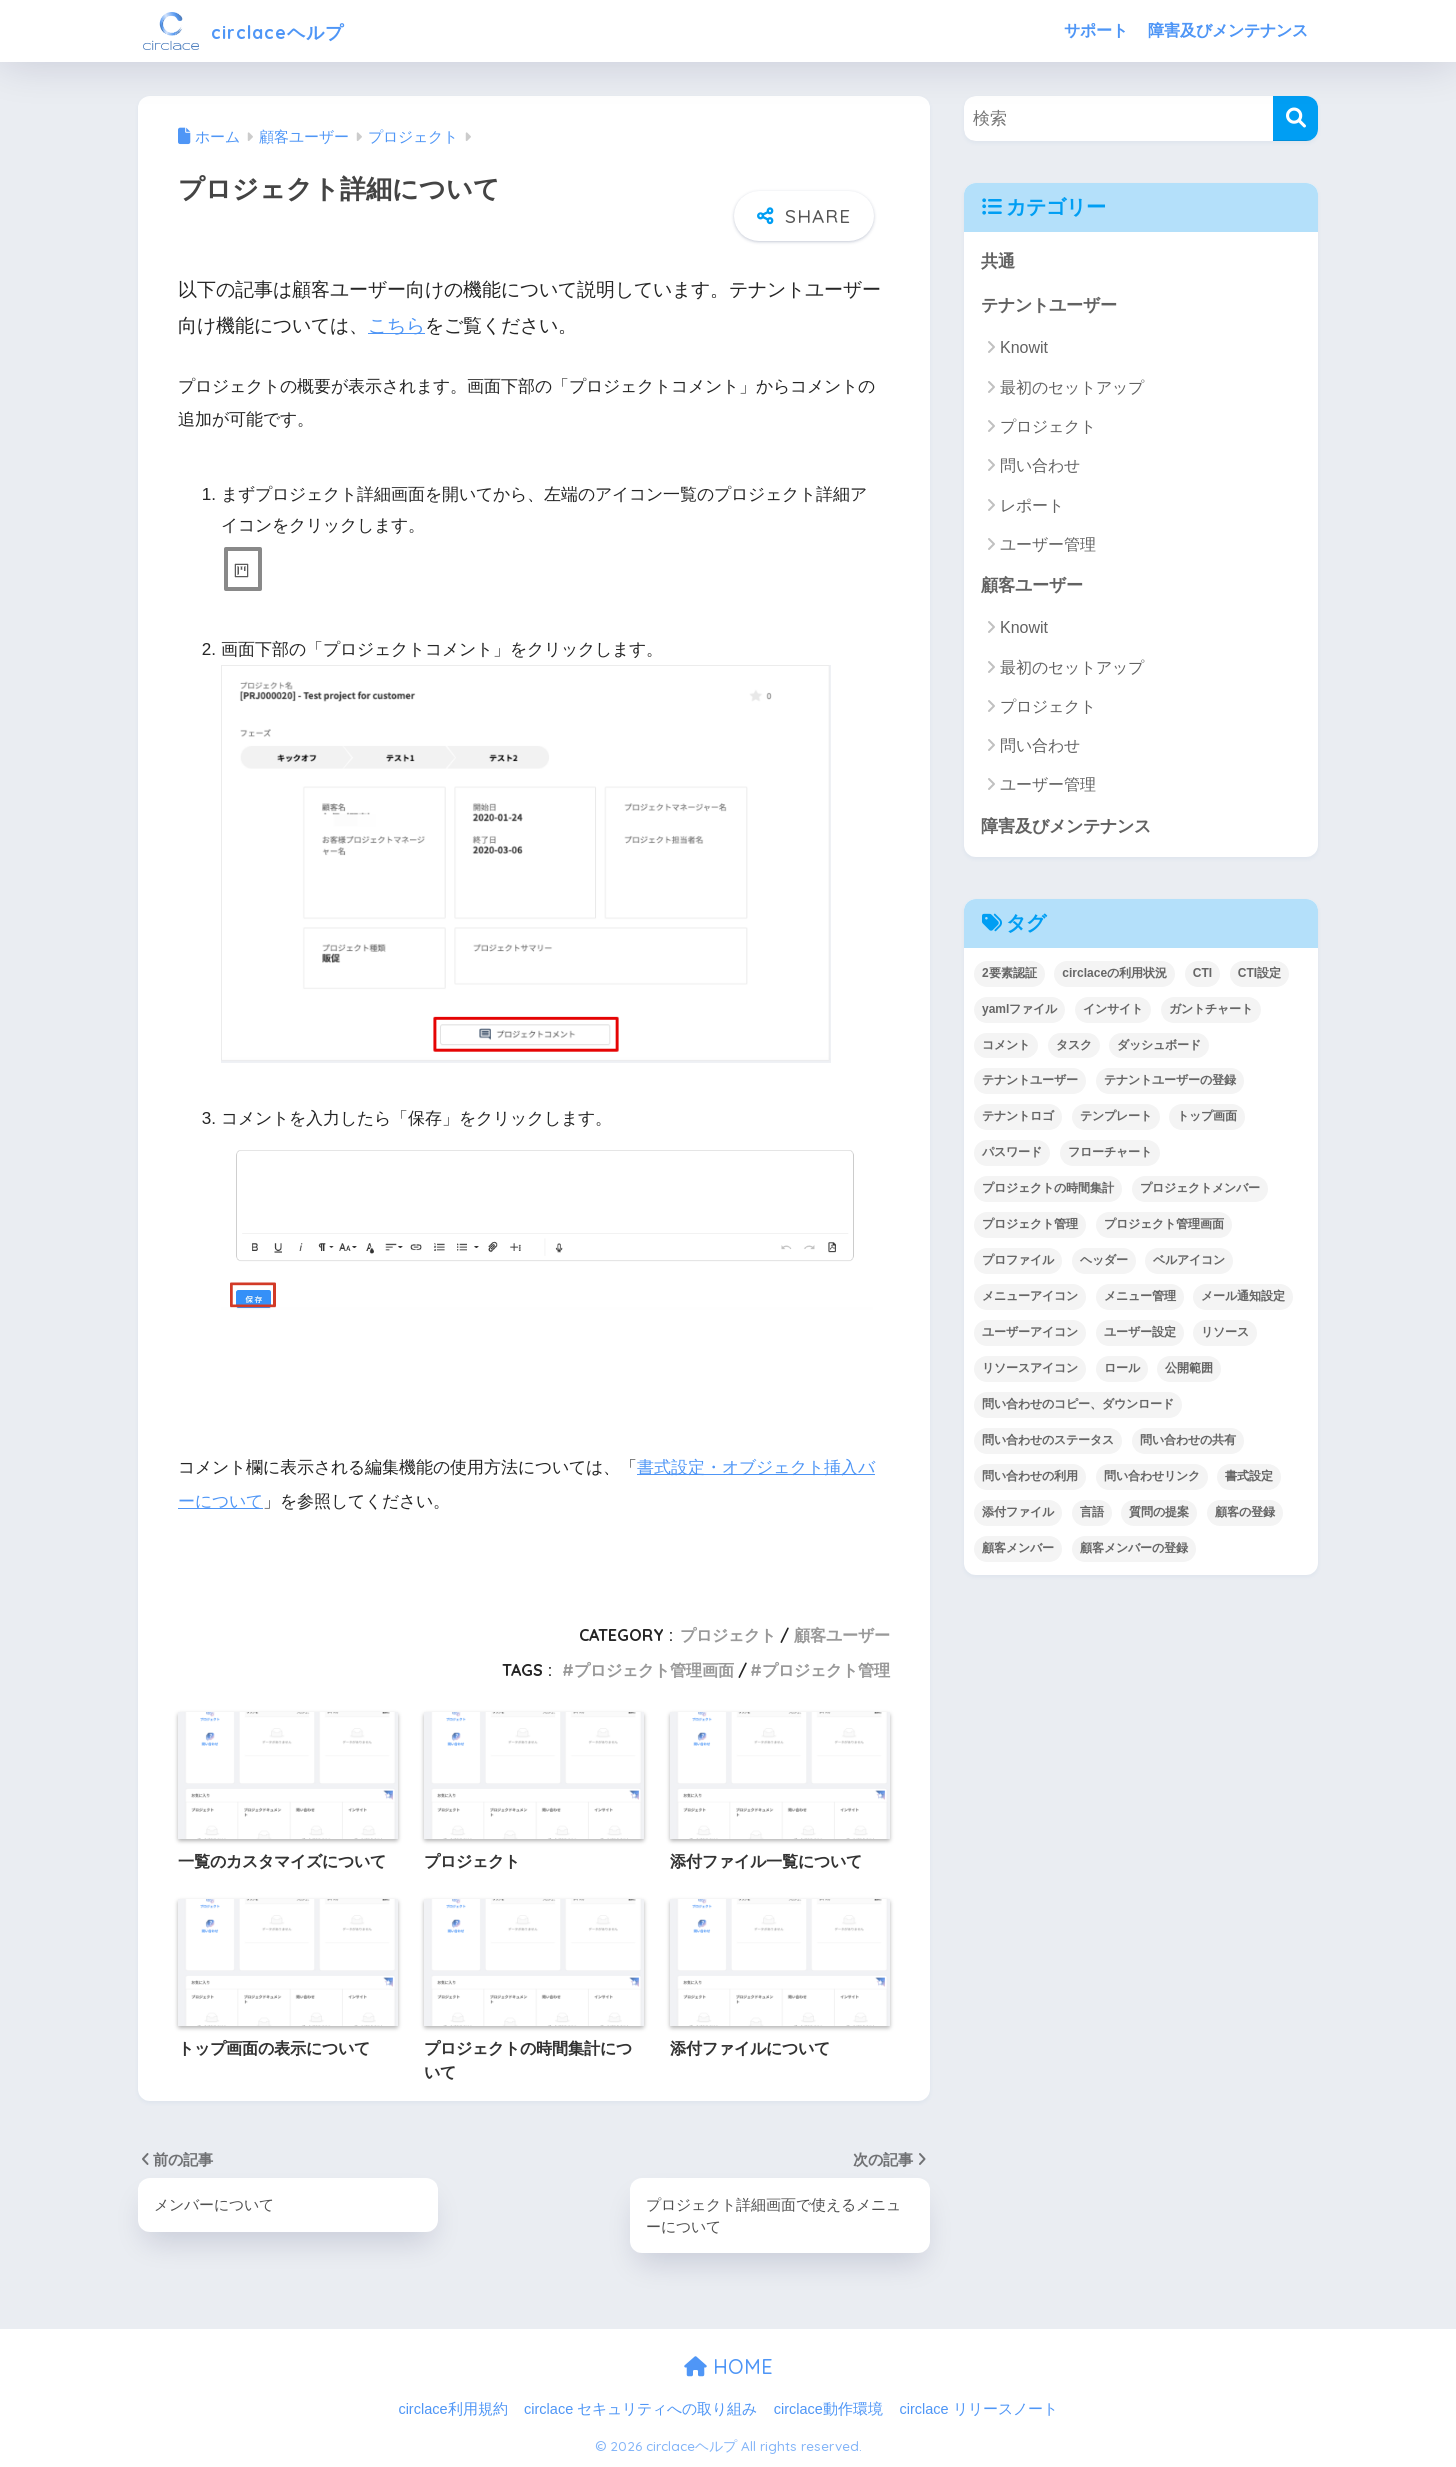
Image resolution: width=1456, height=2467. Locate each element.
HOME (728, 2366)
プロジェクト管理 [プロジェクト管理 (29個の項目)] (1030, 1226)
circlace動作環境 (828, 2408)
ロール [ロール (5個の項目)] (1122, 1370)
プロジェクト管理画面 (654, 1669)
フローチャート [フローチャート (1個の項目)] (1110, 1154)
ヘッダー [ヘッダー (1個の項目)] (1104, 1262)
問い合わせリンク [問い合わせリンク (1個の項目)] (1152, 1478)
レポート (1032, 505)
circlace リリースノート (978, 2408)
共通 (998, 261)
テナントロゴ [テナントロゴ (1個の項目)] (1018, 1118)
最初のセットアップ (1072, 388)
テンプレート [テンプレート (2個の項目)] (1116, 1118)
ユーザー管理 (1048, 545)
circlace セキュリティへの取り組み (640, 2408)
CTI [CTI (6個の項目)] (1202, 975)
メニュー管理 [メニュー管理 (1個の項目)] (1140, 1298)
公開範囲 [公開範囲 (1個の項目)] (1189, 1370)
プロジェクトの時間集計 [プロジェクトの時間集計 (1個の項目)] (1048, 1190)
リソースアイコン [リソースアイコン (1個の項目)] (1030, 1370)
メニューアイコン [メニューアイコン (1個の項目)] (1030, 1298)
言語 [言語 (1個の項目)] (1092, 1514)
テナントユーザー (1049, 306)
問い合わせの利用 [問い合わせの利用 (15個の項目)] (1030, 1478)
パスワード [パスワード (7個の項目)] (1012, 1154)
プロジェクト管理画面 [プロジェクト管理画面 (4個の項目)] (1164, 1226)
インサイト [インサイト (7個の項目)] (1113, 1010)
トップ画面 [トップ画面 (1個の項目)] (1207, 1118)
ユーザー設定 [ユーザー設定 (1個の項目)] (1140, 1334)
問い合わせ (1040, 466)
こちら (396, 325)
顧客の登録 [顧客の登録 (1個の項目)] (1245, 1514)
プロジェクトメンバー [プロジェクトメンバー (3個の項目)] (1200, 1190)
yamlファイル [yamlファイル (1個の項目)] (1019, 1010)
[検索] (1295, 118)
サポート (1096, 30)
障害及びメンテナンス (1228, 30)
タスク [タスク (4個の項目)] (1074, 1046)
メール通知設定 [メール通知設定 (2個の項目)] (1243, 1298)
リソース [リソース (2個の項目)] (1225, 1334)
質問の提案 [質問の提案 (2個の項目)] (1159, 1514)
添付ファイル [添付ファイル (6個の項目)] (1018, 1514)
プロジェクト (728, 1634)
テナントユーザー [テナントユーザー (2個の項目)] (1030, 1082)
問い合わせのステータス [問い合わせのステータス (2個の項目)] (1048, 1442)
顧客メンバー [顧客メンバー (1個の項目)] (1018, 1550)
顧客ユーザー (842, 1634)
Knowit (1024, 348)
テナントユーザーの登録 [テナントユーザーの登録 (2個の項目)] (1170, 1082)
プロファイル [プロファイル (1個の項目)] (1018, 1262)
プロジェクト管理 (826, 1669)
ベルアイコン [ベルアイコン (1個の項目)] (1189, 1262)
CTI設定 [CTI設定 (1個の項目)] (1259, 975)
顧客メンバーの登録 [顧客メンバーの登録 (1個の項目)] (1134, 1550)
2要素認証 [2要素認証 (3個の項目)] (1009, 975)
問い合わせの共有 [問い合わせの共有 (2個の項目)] (1188, 1442)
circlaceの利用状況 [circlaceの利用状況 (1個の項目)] (1114, 975)
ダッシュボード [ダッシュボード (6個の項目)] (1159, 1046)
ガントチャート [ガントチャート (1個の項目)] (1211, 1010)
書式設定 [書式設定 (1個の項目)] (1249, 1478)
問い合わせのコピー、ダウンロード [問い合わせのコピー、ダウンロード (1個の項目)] (1078, 1406)
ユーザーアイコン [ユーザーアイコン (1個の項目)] (1030, 1334)
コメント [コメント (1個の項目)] (1006, 1046)
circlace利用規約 (452, 2408)
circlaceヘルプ (261, 30)
